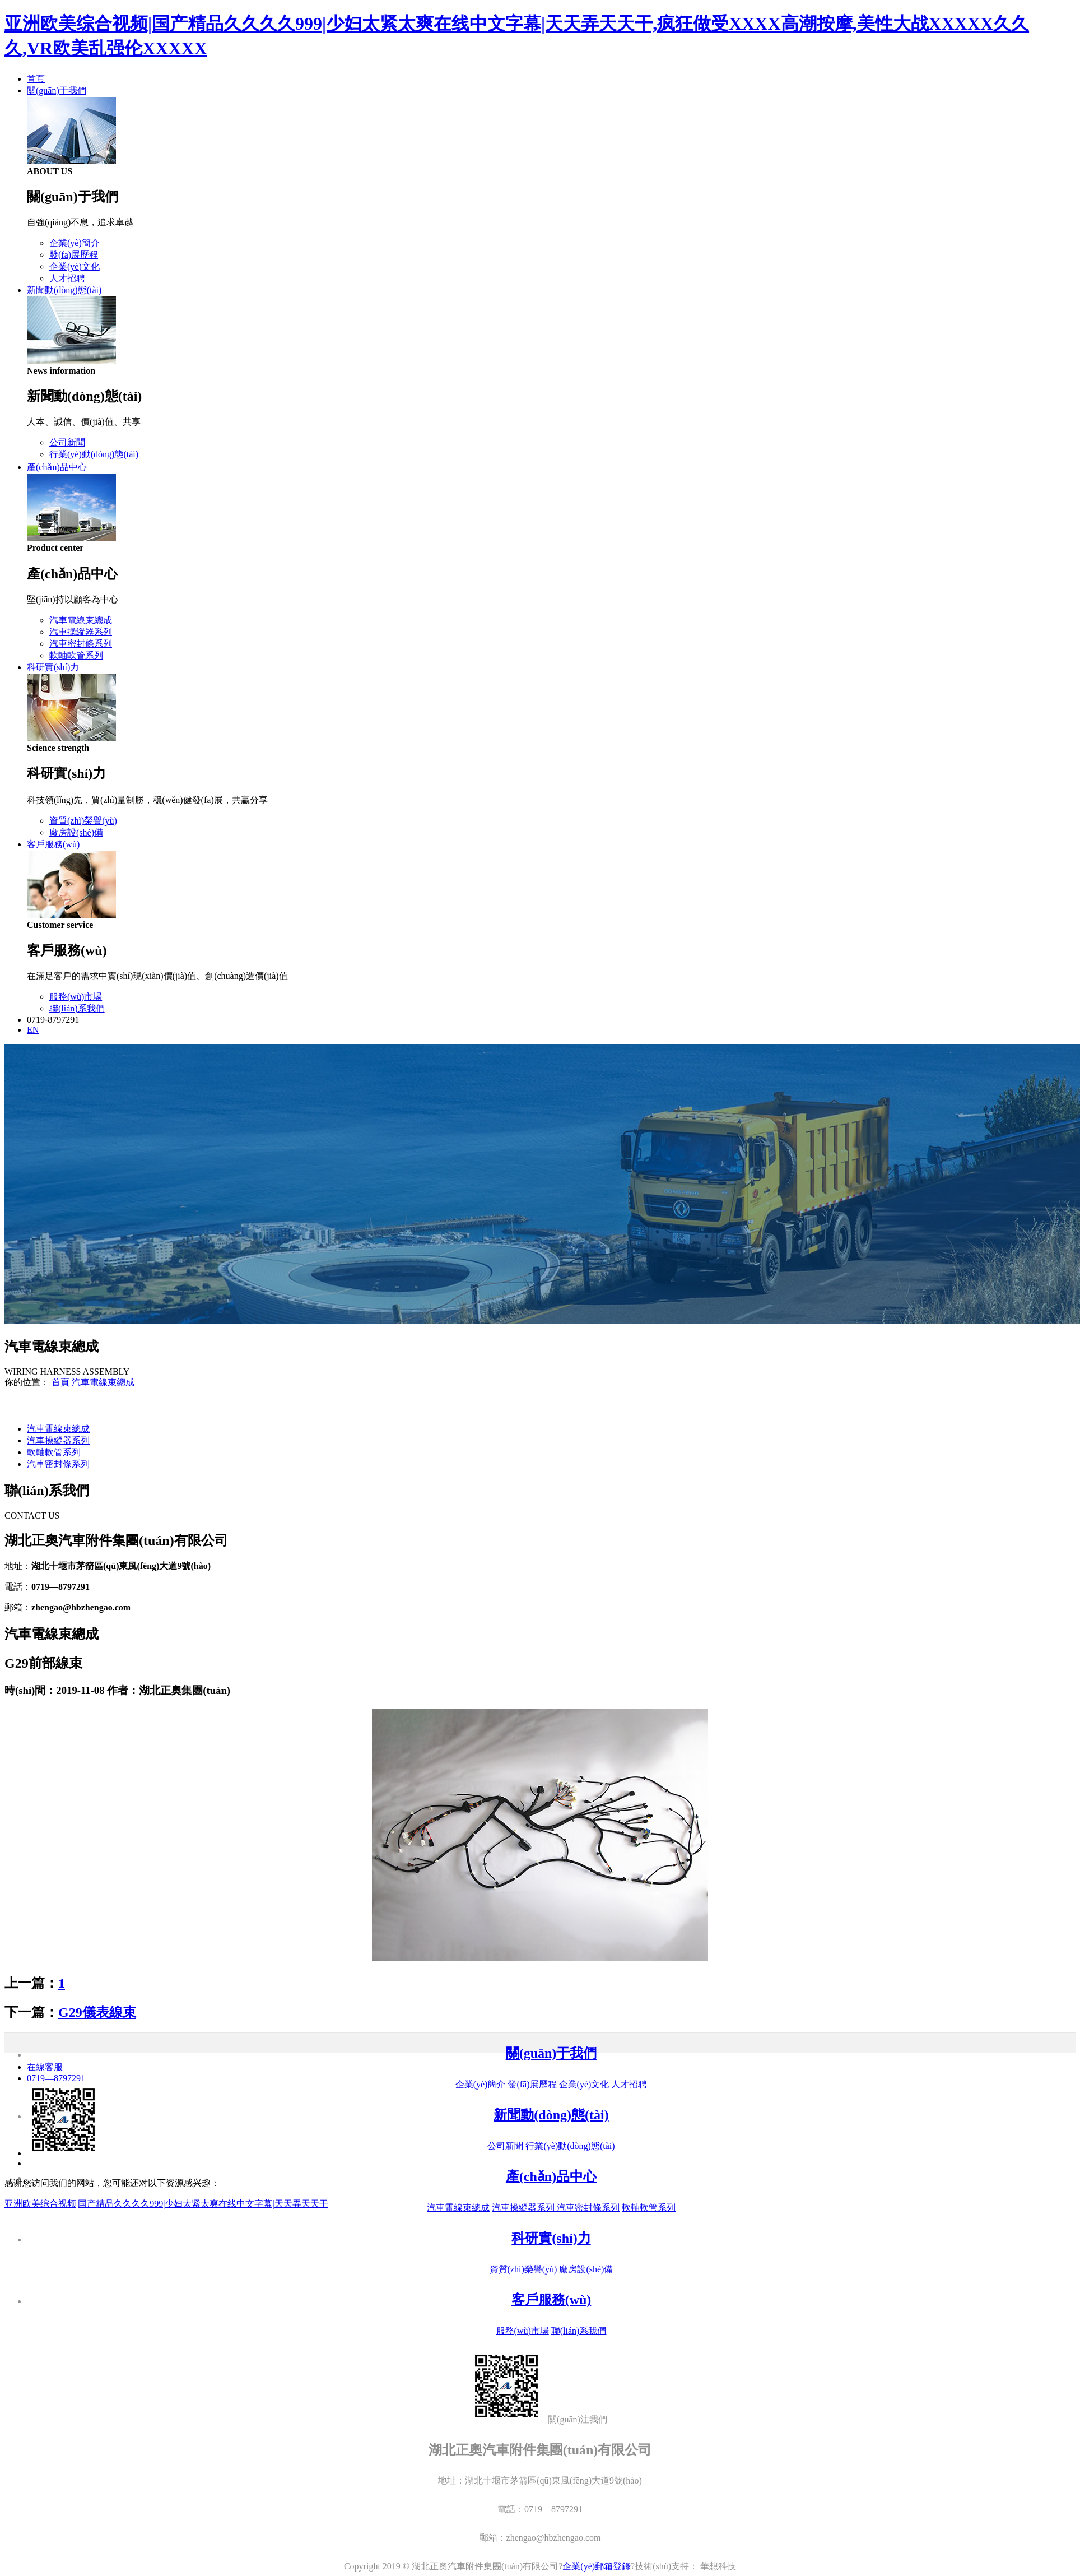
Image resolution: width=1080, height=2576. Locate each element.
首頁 (36, 78)
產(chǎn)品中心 (57, 467)
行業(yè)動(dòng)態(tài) (93, 454)
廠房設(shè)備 (76, 832)
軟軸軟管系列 (76, 655)
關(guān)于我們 (56, 90)
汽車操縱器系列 (80, 632)
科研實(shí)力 (53, 667)
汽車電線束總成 (80, 620)
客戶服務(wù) (53, 844)
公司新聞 (67, 442)
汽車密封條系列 (80, 643)
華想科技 (717, 2566)
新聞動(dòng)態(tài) (64, 290)
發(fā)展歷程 (73, 254)
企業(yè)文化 (74, 266)
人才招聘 (67, 278)
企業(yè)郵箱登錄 (596, 2566)
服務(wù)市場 (75, 996)
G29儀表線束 (97, 2012)
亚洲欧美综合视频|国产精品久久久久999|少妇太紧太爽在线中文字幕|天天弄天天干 (166, 2203)
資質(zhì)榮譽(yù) (83, 820)
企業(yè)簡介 (74, 243)
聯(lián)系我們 (77, 1008)
